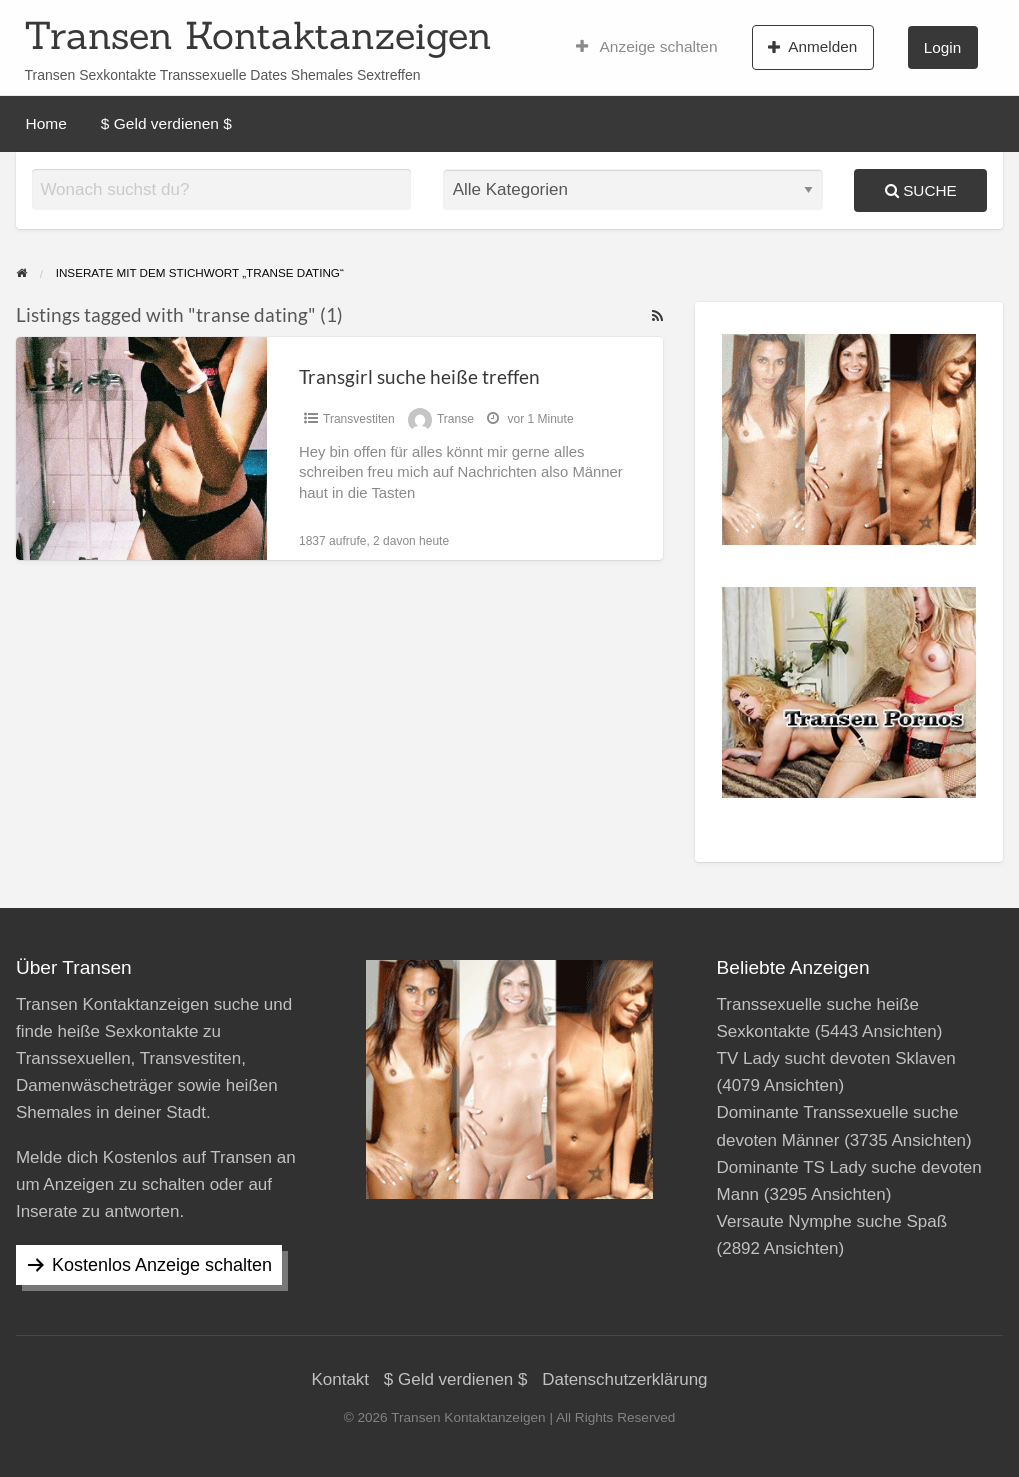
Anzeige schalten (647, 47)
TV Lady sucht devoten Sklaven (836, 1058)
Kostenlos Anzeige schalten (162, 1265)
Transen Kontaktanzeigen (258, 35)
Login (942, 47)
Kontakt (340, 1379)
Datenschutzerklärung (624, 1379)
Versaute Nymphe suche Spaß (832, 1221)
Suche (921, 190)
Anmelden (812, 47)
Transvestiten (359, 419)
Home (46, 123)
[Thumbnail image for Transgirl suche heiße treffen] (141, 448)
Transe (455, 419)
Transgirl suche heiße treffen (419, 376)
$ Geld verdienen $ (166, 123)
